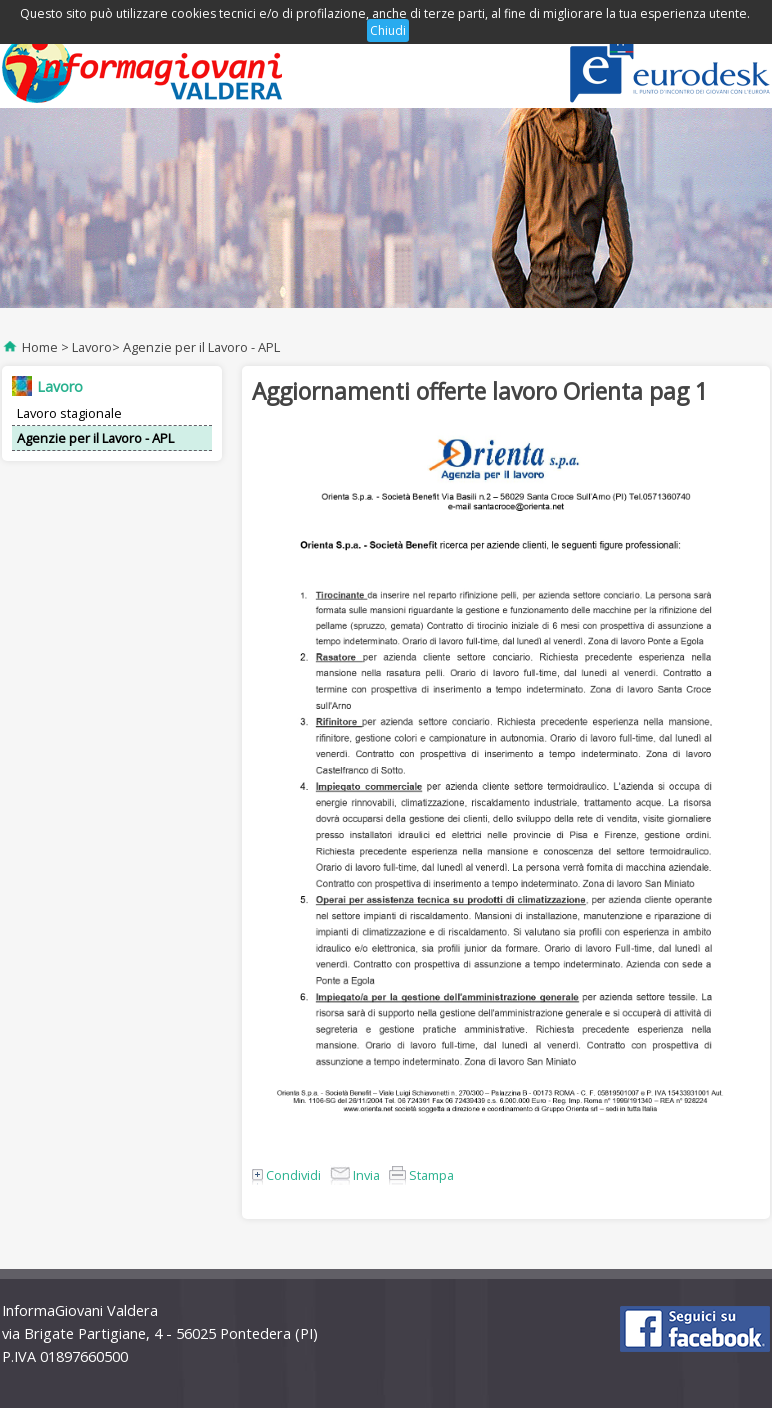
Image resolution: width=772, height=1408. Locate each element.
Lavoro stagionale (69, 413)
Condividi (286, 1175)
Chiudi (388, 30)
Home (40, 347)
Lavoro (92, 347)
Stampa (421, 1175)
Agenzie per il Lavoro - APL (201, 347)
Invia (355, 1175)
